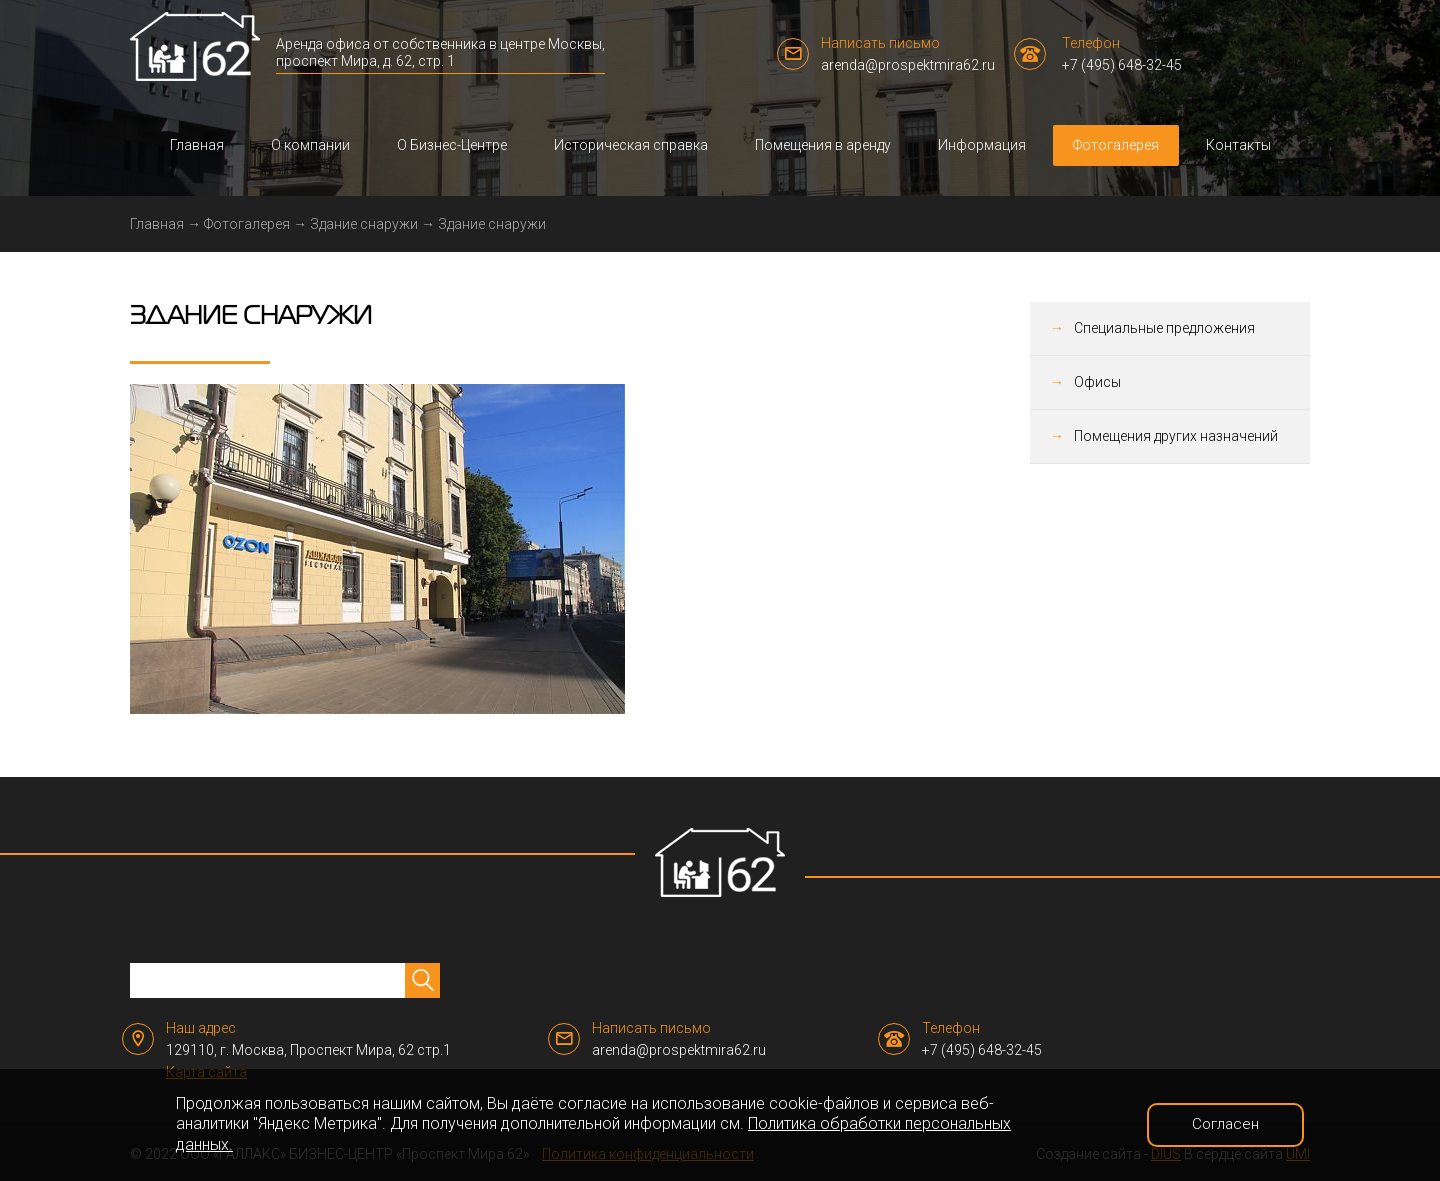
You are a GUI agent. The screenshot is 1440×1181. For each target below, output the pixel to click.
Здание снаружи (364, 224)
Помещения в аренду (823, 145)
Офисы (1097, 382)
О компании (310, 145)
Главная (197, 145)
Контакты (1238, 145)
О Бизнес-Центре (452, 145)
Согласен (1225, 1124)
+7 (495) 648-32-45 (1122, 65)
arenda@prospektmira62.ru (908, 65)
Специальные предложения (1164, 328)
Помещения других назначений (1176, 436)
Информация (982, 145)
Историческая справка (631, 145)
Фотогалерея (1116, 145)
